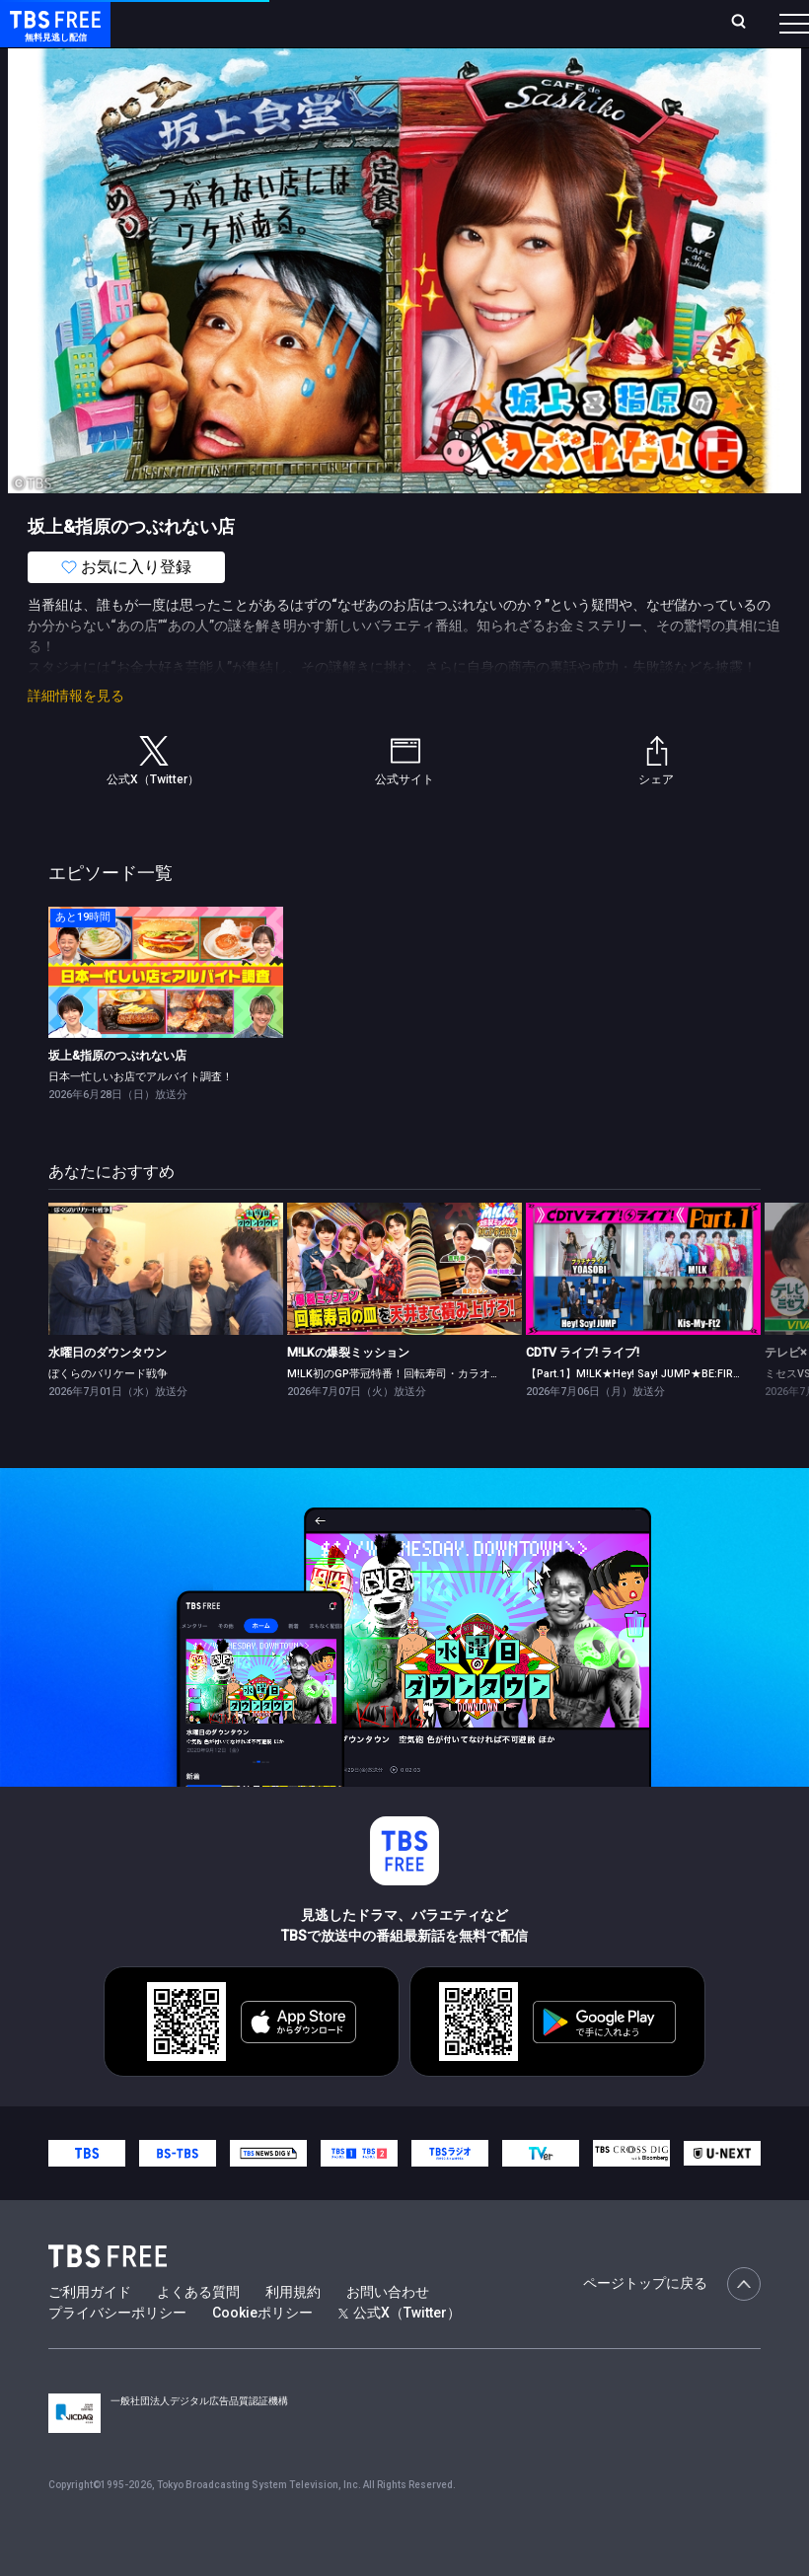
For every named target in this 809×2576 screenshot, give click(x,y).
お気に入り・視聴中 (525, 31)
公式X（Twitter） (399, 2352)
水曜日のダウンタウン (107, 1392)
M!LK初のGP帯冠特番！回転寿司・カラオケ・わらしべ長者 (432, 1413)
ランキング (339, 31)
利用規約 (293, 2331)
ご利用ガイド (89, 2331)
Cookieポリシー (262, 2352)
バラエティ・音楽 (492, 79)
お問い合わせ (387, 2331)
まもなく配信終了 (303, 79)
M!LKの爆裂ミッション (348, 1392)
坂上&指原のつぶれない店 (117, 1095)
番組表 (760, 30)
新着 (214, 79)
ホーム (225, 31)
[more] (564, 79)
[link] (165, 1012)
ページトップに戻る (672, 2323)
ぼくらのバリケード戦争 (108, 1413)
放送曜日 (276, 31)
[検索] (627, 31)
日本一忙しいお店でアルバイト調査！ (140, 1116)
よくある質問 (198, 2331)
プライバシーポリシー (117, 2352)
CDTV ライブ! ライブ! (582, 1392)
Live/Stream (416, 21)
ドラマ (397, 79)
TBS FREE (52, 35)
